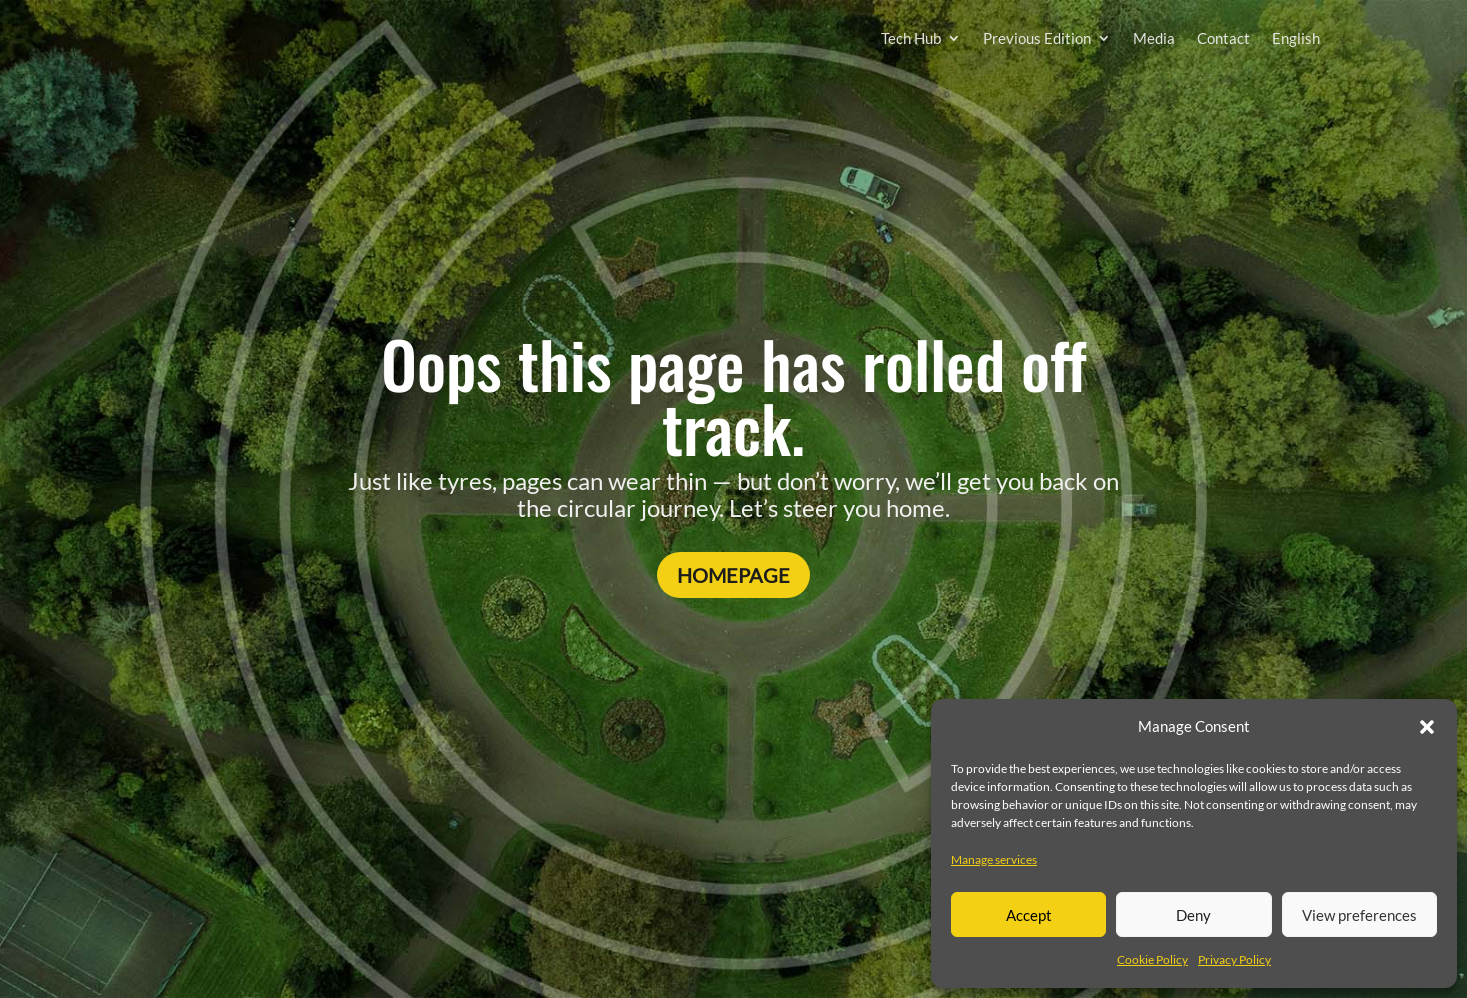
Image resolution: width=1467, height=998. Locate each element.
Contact (1223, 38)
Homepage (733, 575)
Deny (1193, 915)
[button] (1427, 727)
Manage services (994, 859)
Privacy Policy (1234, 959)
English (1296, 38)
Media (1154, 38)
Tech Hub (911, 38)
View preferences (1359, 915)
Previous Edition (1037, 38)
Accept (1029, 915)
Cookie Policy (1152, 959)
